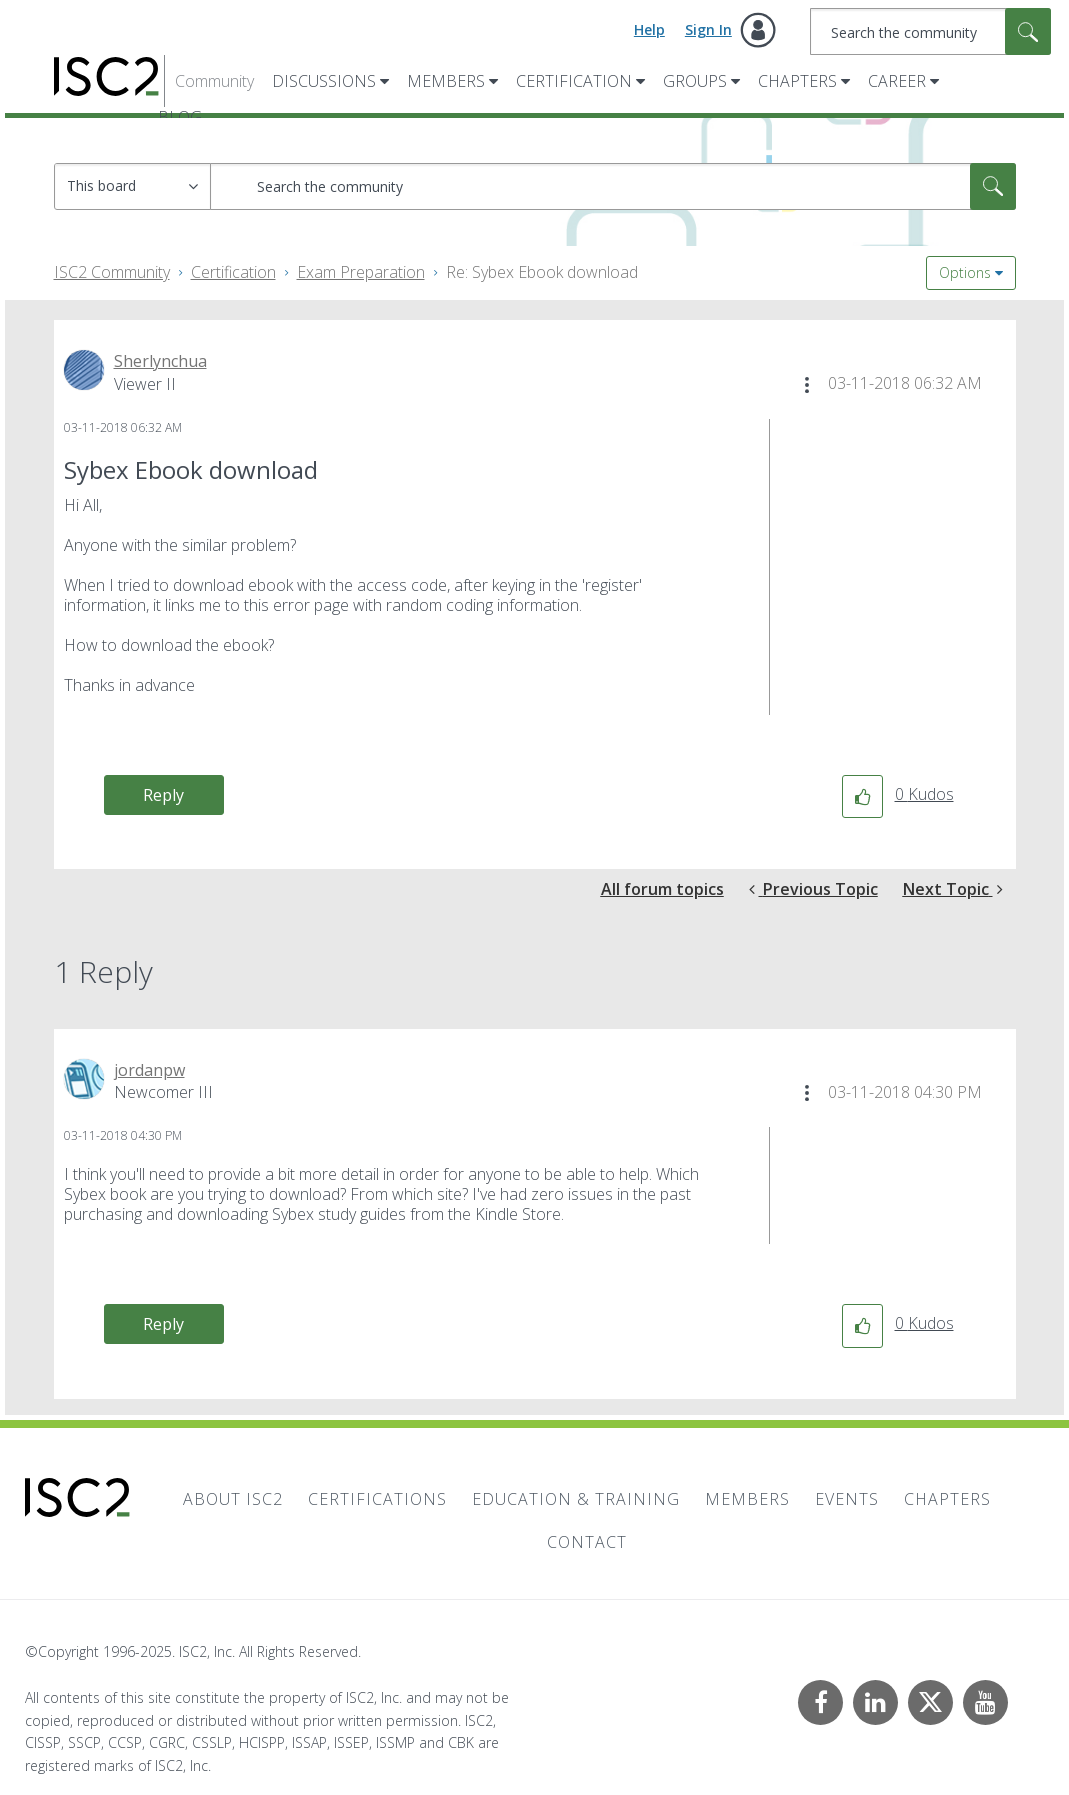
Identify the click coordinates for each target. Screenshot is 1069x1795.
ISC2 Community (112, 272)
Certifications (377, 1499)
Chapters (797, 81)
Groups (695, 81)
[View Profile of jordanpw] (149, 1070)
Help (649, 29)
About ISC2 (233, 1499)
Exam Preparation (361, 272)
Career (897, 81)
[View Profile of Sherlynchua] (160, 361)
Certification (574, 81)
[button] (807, 385)
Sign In (708, 29)
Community (214, 81)
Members (446, 81)
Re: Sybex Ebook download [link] (542, 272)
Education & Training (576, 1499)
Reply (163, 795)
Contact (587, 1542)
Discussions (324, 81)
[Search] (930, 31)
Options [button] (965, 272)
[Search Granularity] (132, 186)
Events (847, 1499)
